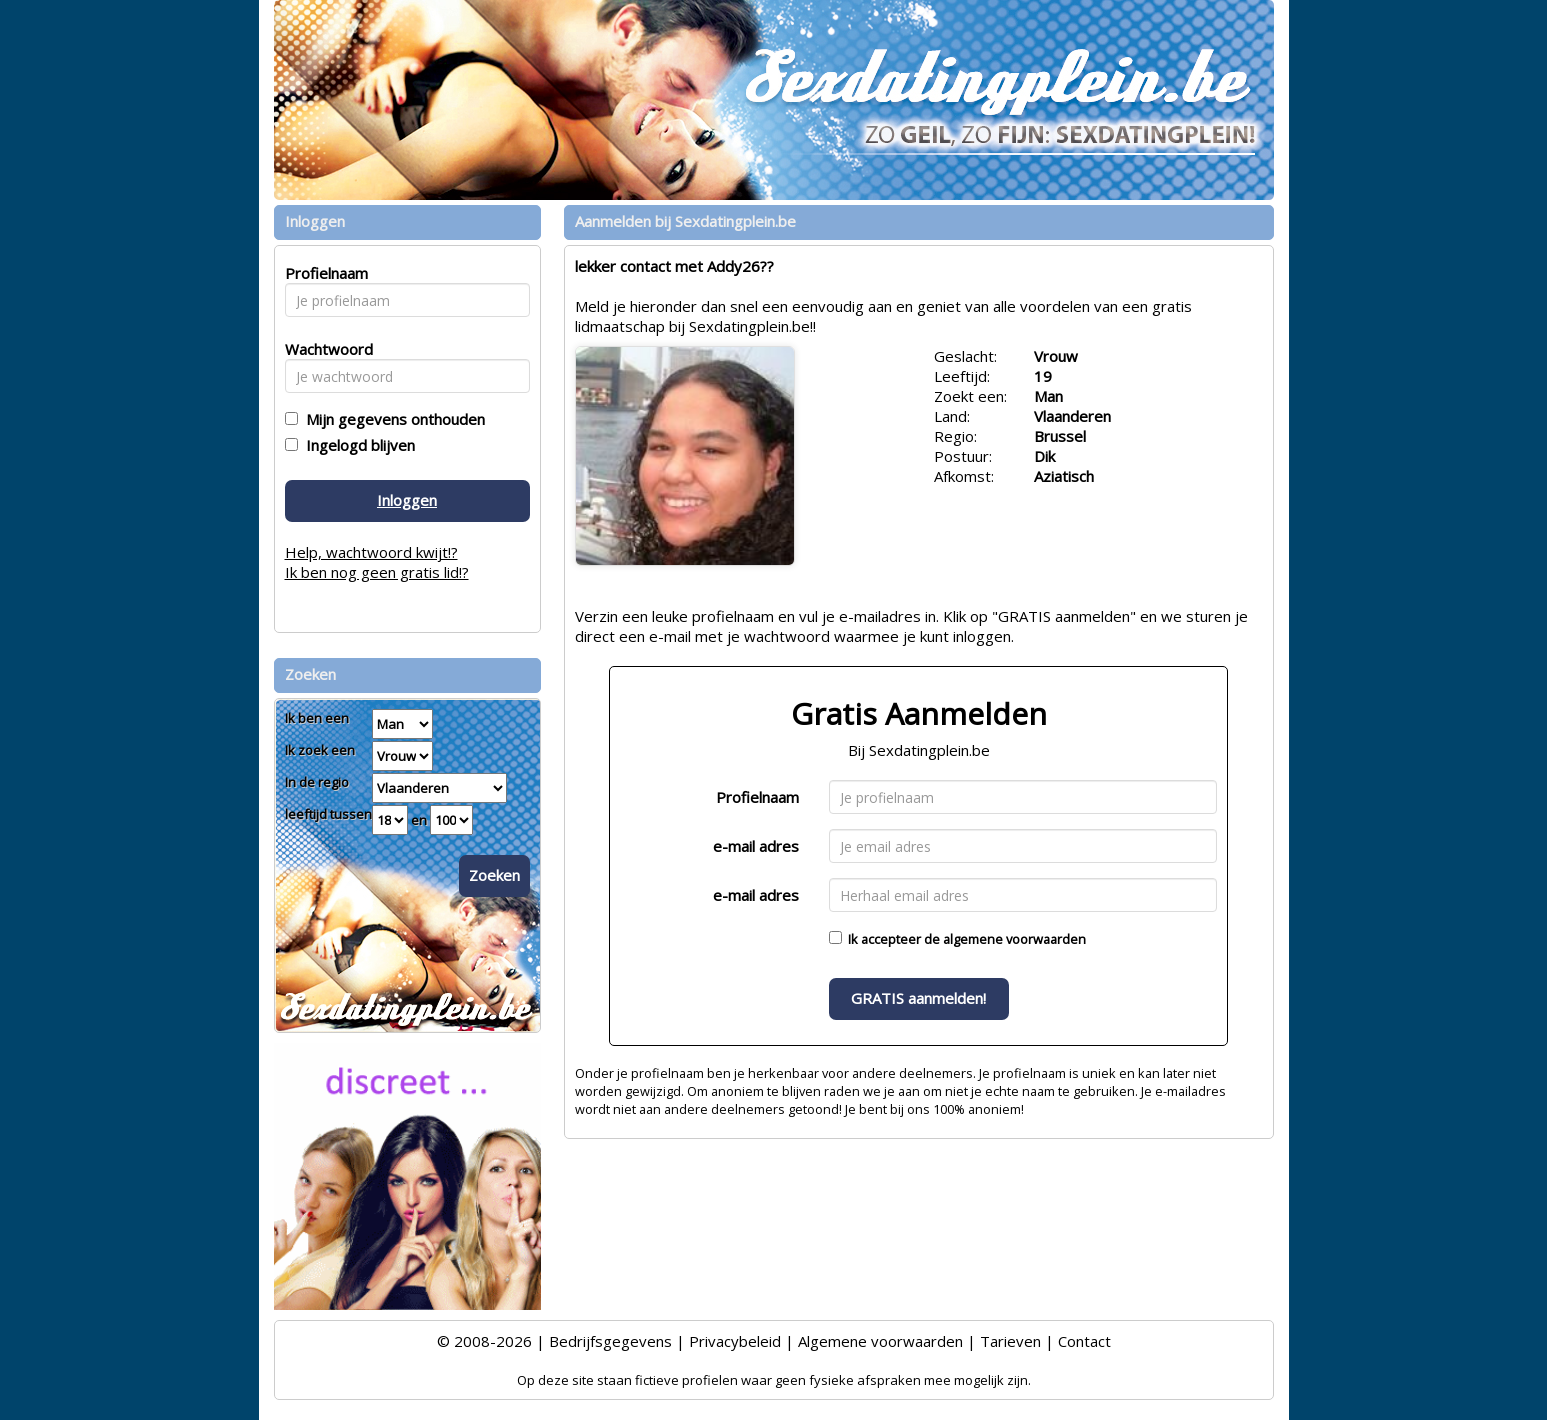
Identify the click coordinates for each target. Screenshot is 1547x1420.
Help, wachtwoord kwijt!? (371, 552)
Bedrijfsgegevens (610, 1341)
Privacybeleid (735, 1341)
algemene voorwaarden (1014, 939)
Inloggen (407, 500)
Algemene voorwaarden (880, 1341)
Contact (1084, 1341)
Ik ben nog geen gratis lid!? (377, 572)
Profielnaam (757, 797)
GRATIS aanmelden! (918, 998)
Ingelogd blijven (356, 445)
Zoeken (494, 875)
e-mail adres (756, 846)
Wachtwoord (323, 349)
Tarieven (1010, 1341)
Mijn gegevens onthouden (391, 419)
